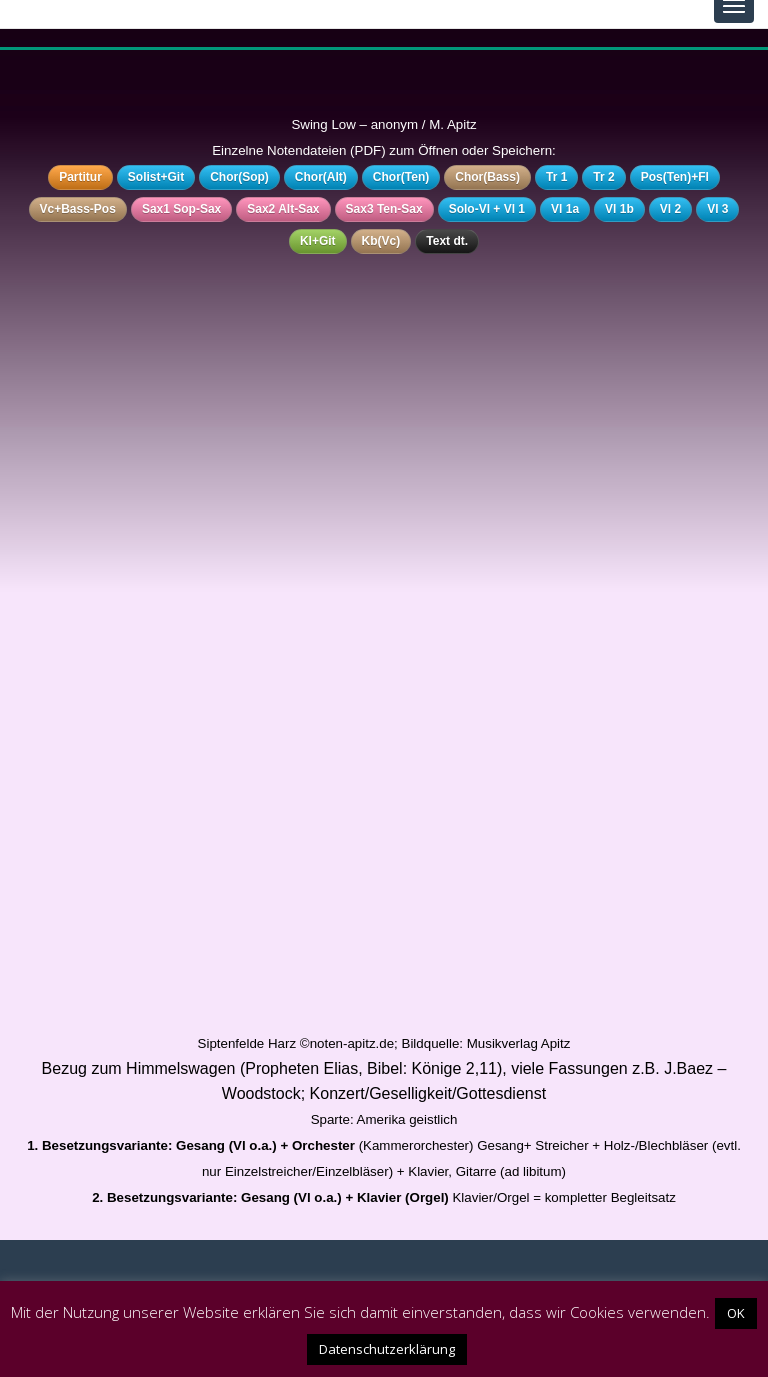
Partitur (80, 177)
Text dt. (447, 241)
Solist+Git (156, 177)
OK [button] (736, 1313)
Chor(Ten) (401, 177)
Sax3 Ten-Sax (384, 209)
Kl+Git (318, 241)
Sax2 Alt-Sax (283, 209)
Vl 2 (670, 209)
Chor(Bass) (487, 177)
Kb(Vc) (381, 241)
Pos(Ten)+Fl (675, 177)
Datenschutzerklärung (387, 1349)
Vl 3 (717, 209)
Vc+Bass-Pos (78, 209)
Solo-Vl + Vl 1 (487, 209)
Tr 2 (603, 177)
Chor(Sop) (239, 177)
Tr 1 (556, 177)
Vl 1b (619, 209)
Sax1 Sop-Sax (181, 209)
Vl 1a (565, 209)
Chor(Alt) (321, 177)
